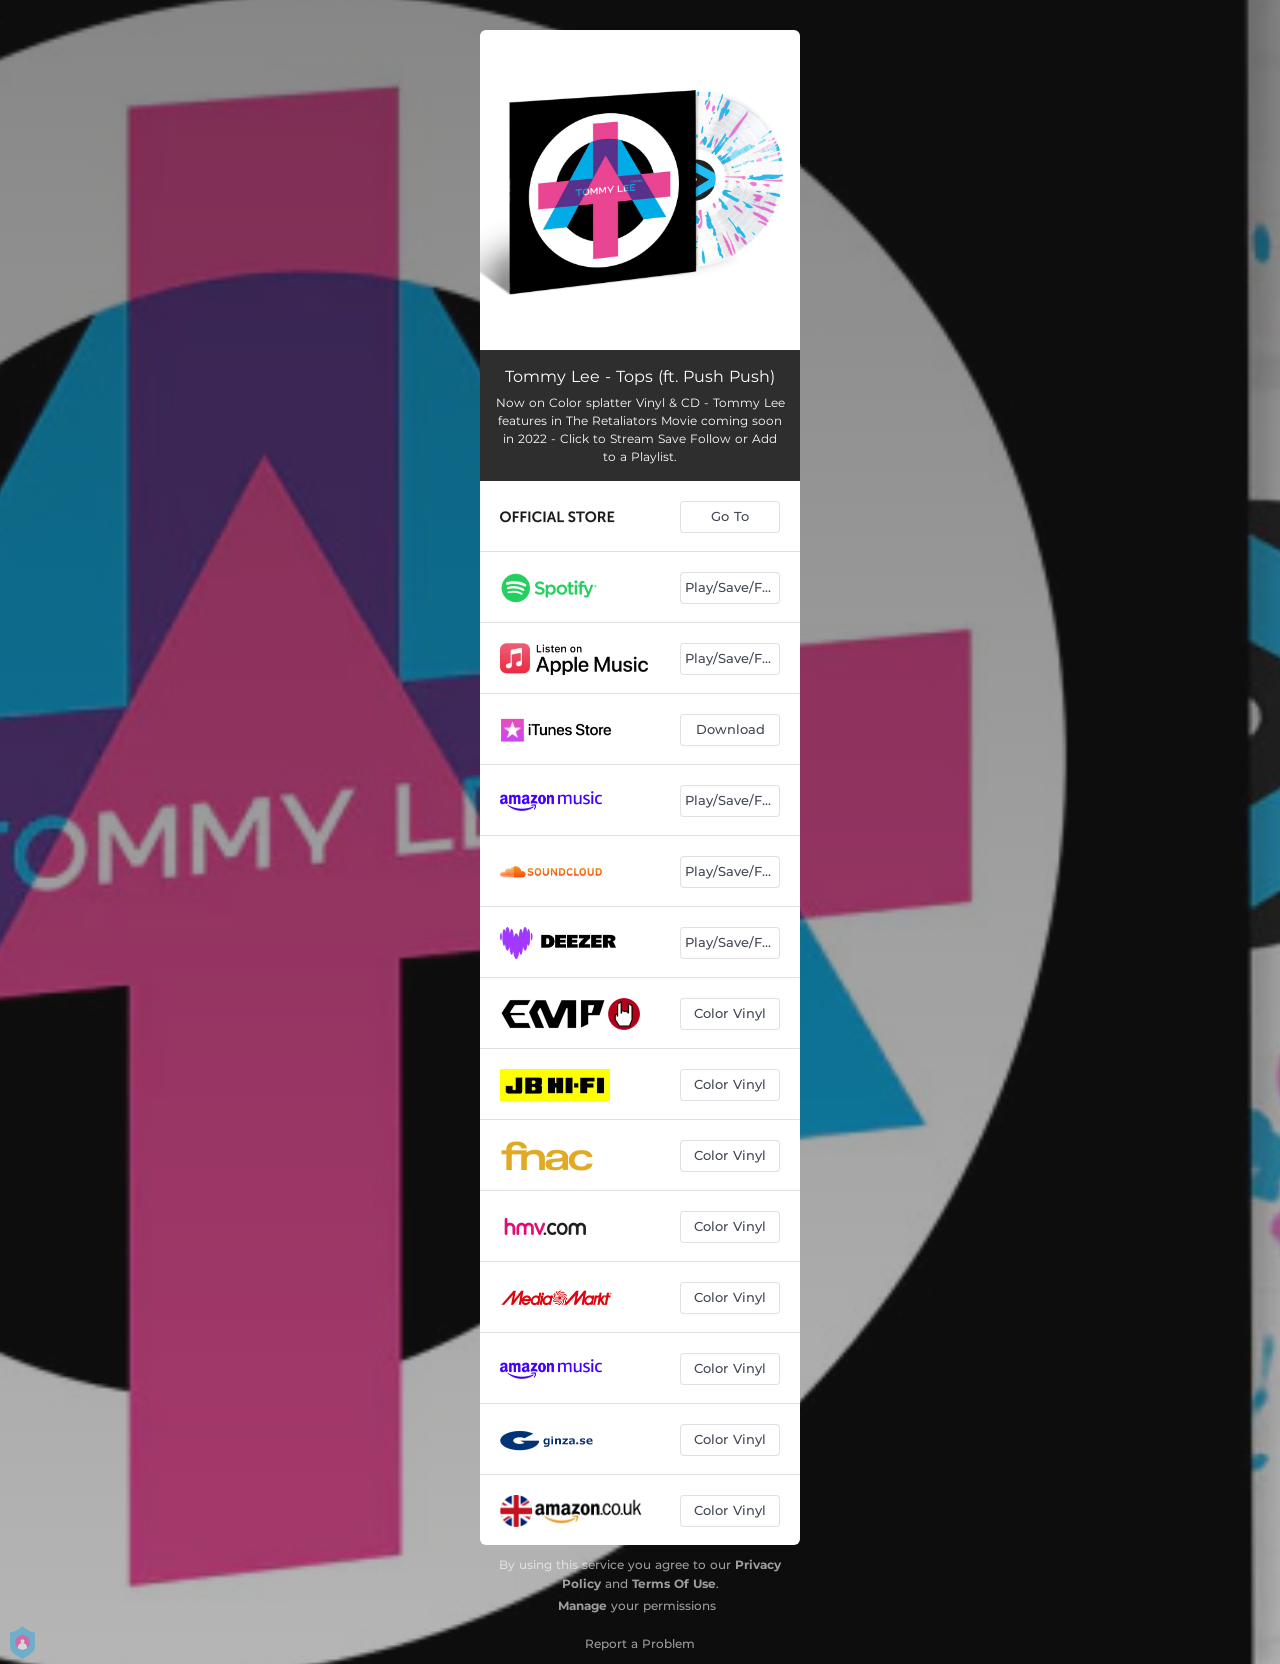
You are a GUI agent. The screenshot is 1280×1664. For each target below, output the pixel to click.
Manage (582, 1605)
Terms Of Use (674, 1583)
